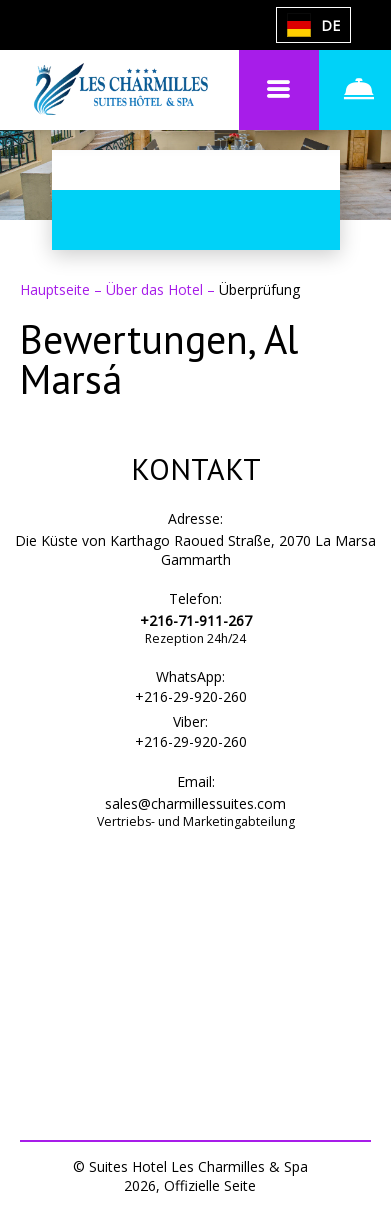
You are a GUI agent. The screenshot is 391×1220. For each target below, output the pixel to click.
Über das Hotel (156, 289)
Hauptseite (57, 289)
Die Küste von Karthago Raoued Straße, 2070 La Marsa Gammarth (195, 550)
